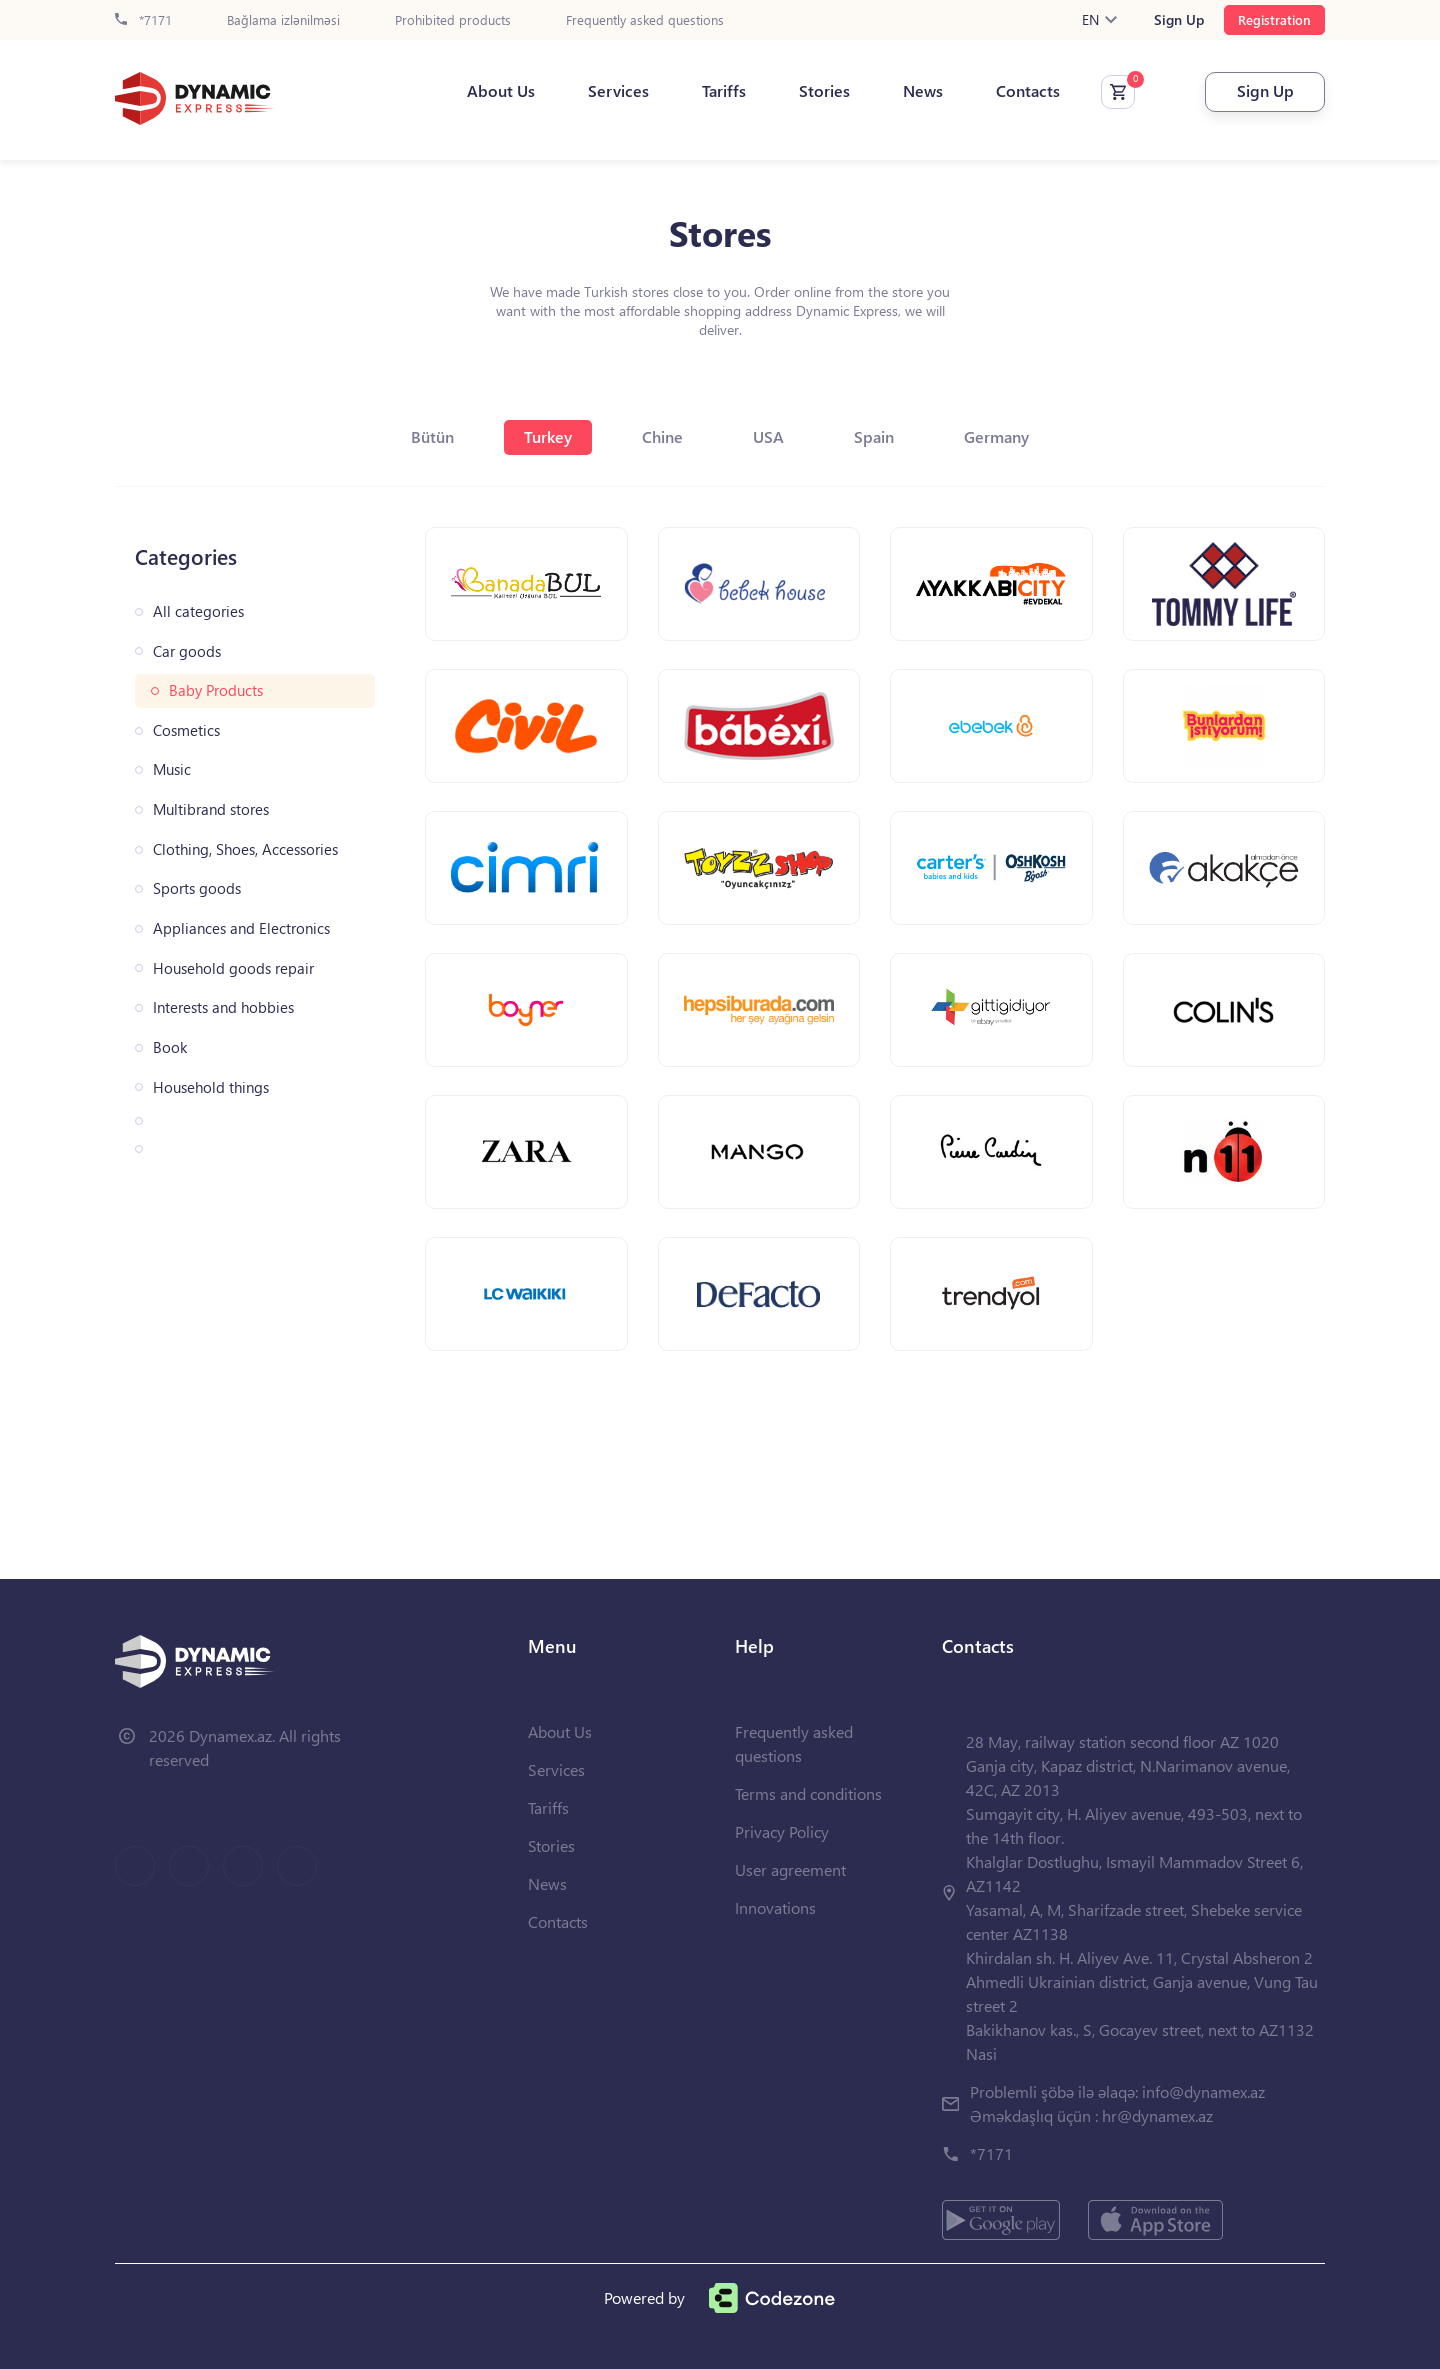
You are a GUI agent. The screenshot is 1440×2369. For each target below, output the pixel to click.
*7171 (143, 20)
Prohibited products (453, 20)
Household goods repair (233, 968)
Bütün (432, 436)
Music (172, 769)
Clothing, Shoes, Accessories (245, 849)
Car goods (187, 651)
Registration (1274, 19)
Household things (211, 1087)
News (923, 91)
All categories (198, 611)
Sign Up (1179, 20)
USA (768, 436)
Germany (996, 436)
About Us (501, 91)
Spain (874, 436)
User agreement (790, 1869)
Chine (662, 436)
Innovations (775, 1907)
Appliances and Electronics (241, 928)
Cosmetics (186, 730)
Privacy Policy (782, 1831)
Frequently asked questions (645, 20)
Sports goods (197, 888)
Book (170, 1047)
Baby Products (216, 690)
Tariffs (724, 91)
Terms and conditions (808, 1793)
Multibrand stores (211, 809)
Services (618, 91)
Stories (824, 91)
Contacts (1028, 91)
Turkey (548, 436)
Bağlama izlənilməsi (283, 20)
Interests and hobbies (223, 1007)
